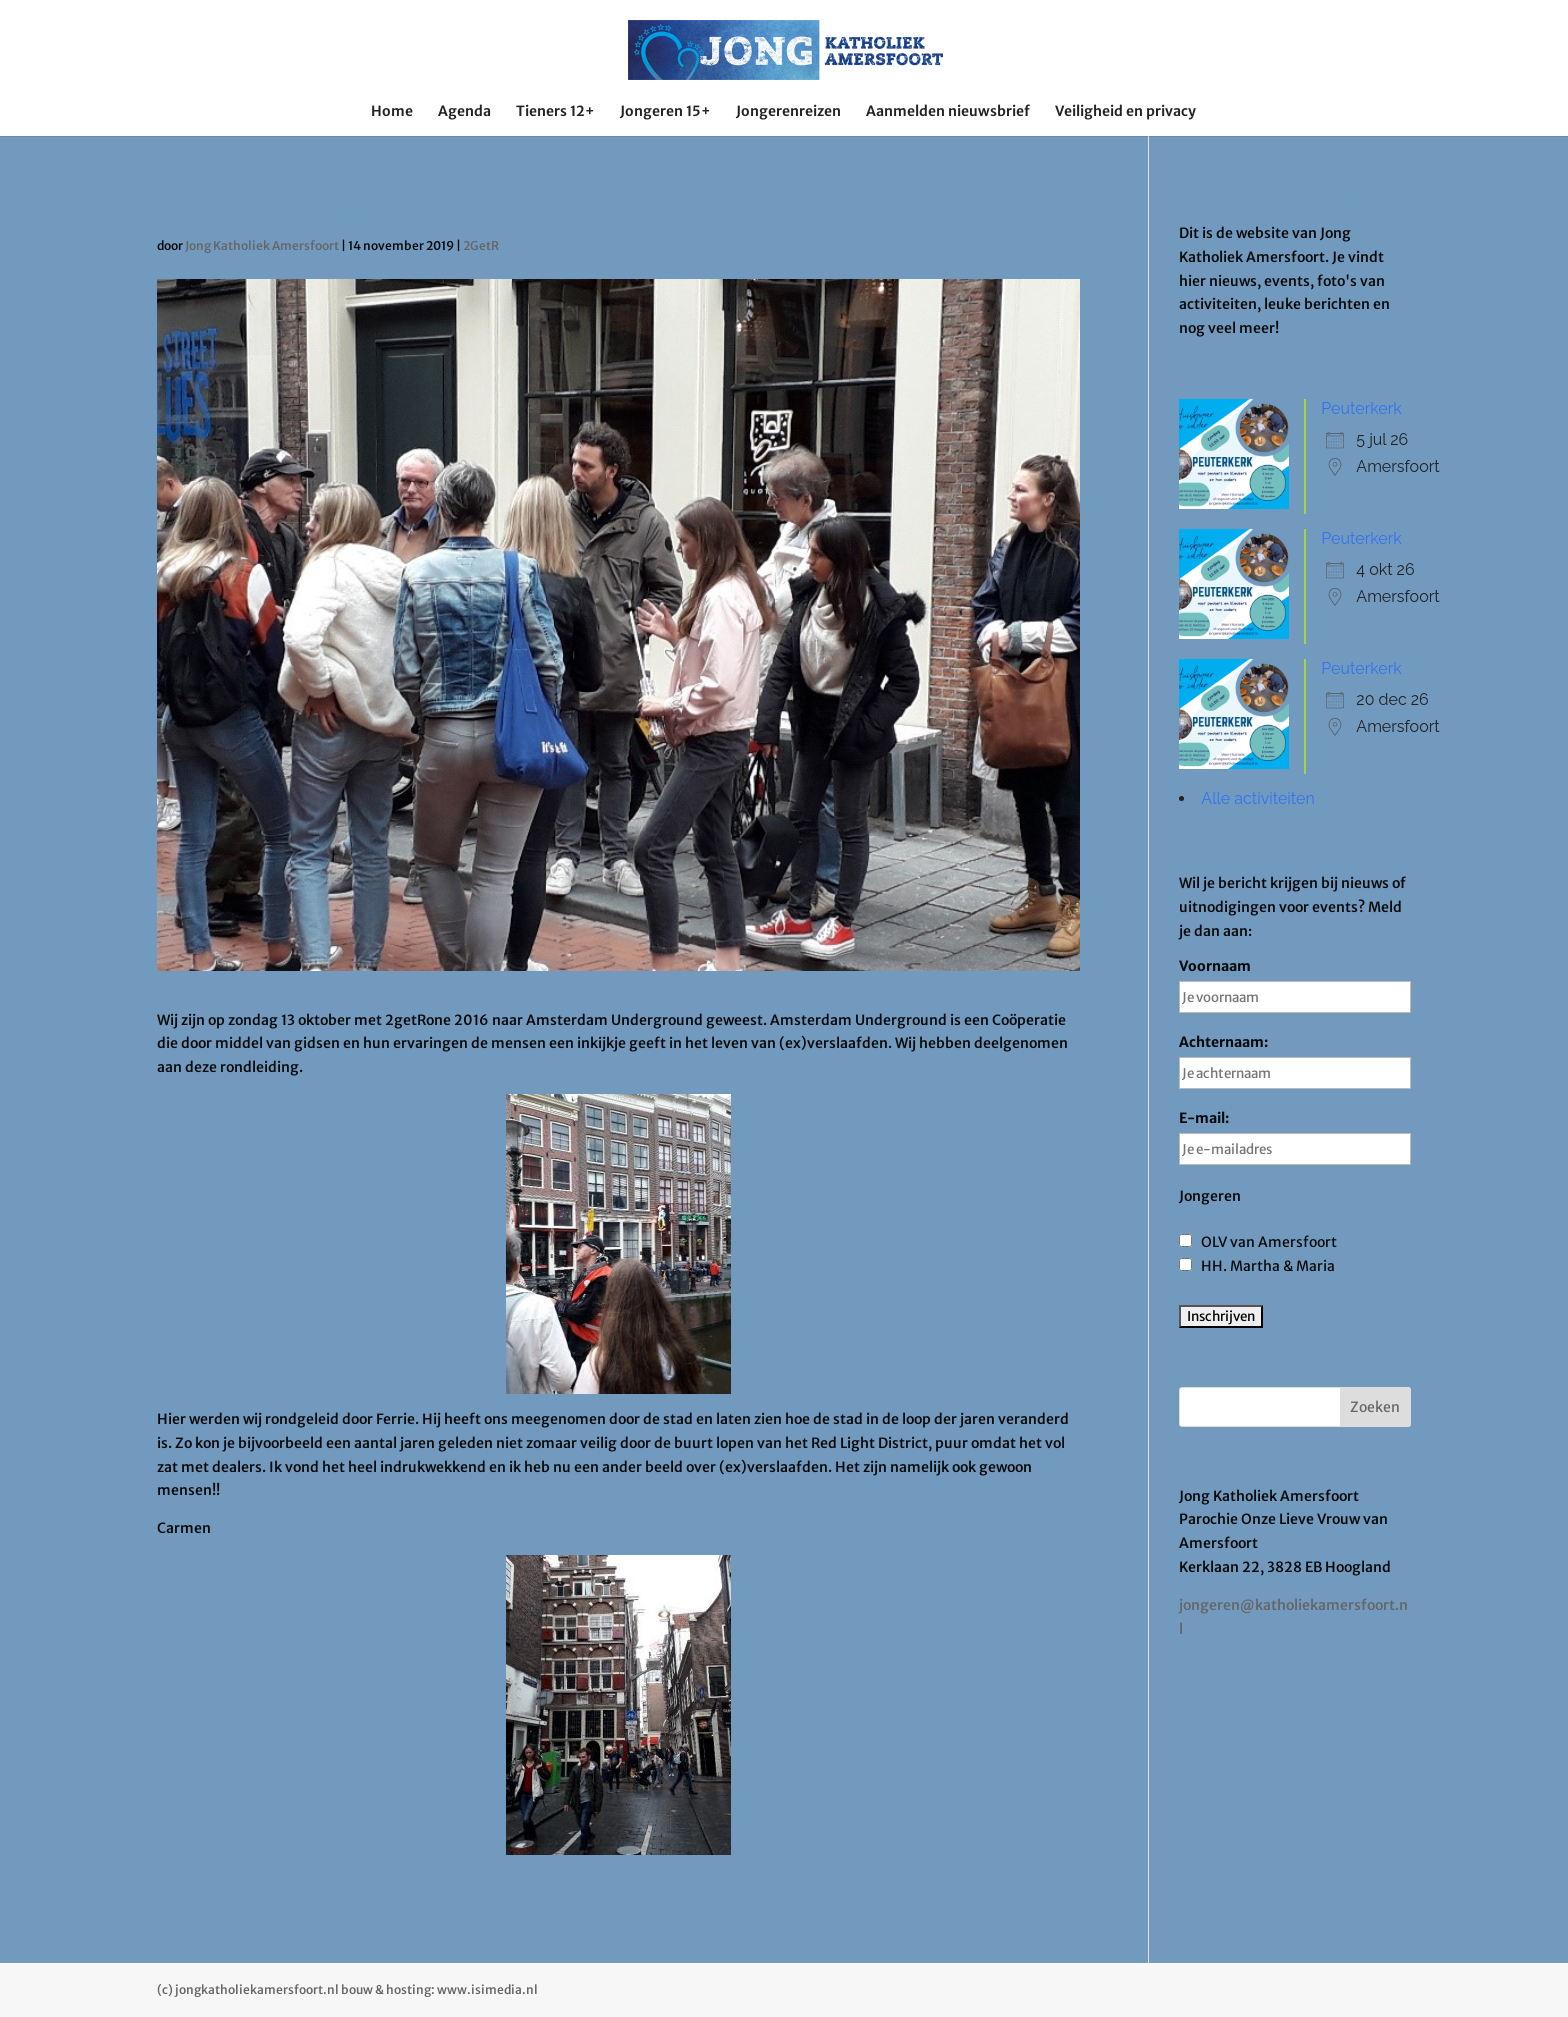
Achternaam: (1295, 1061)
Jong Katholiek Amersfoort (262, 245)
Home (392, 112)
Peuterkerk (1361, 408)
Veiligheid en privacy (1125, 112)
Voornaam (1295, 985)
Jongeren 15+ (665, 112)
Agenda (464, 112)
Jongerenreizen (788, 112)
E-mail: (1295, 1137)
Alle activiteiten (1257, 798)
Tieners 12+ (555, 112)
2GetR (481, 245)
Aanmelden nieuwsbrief (948, 112)
